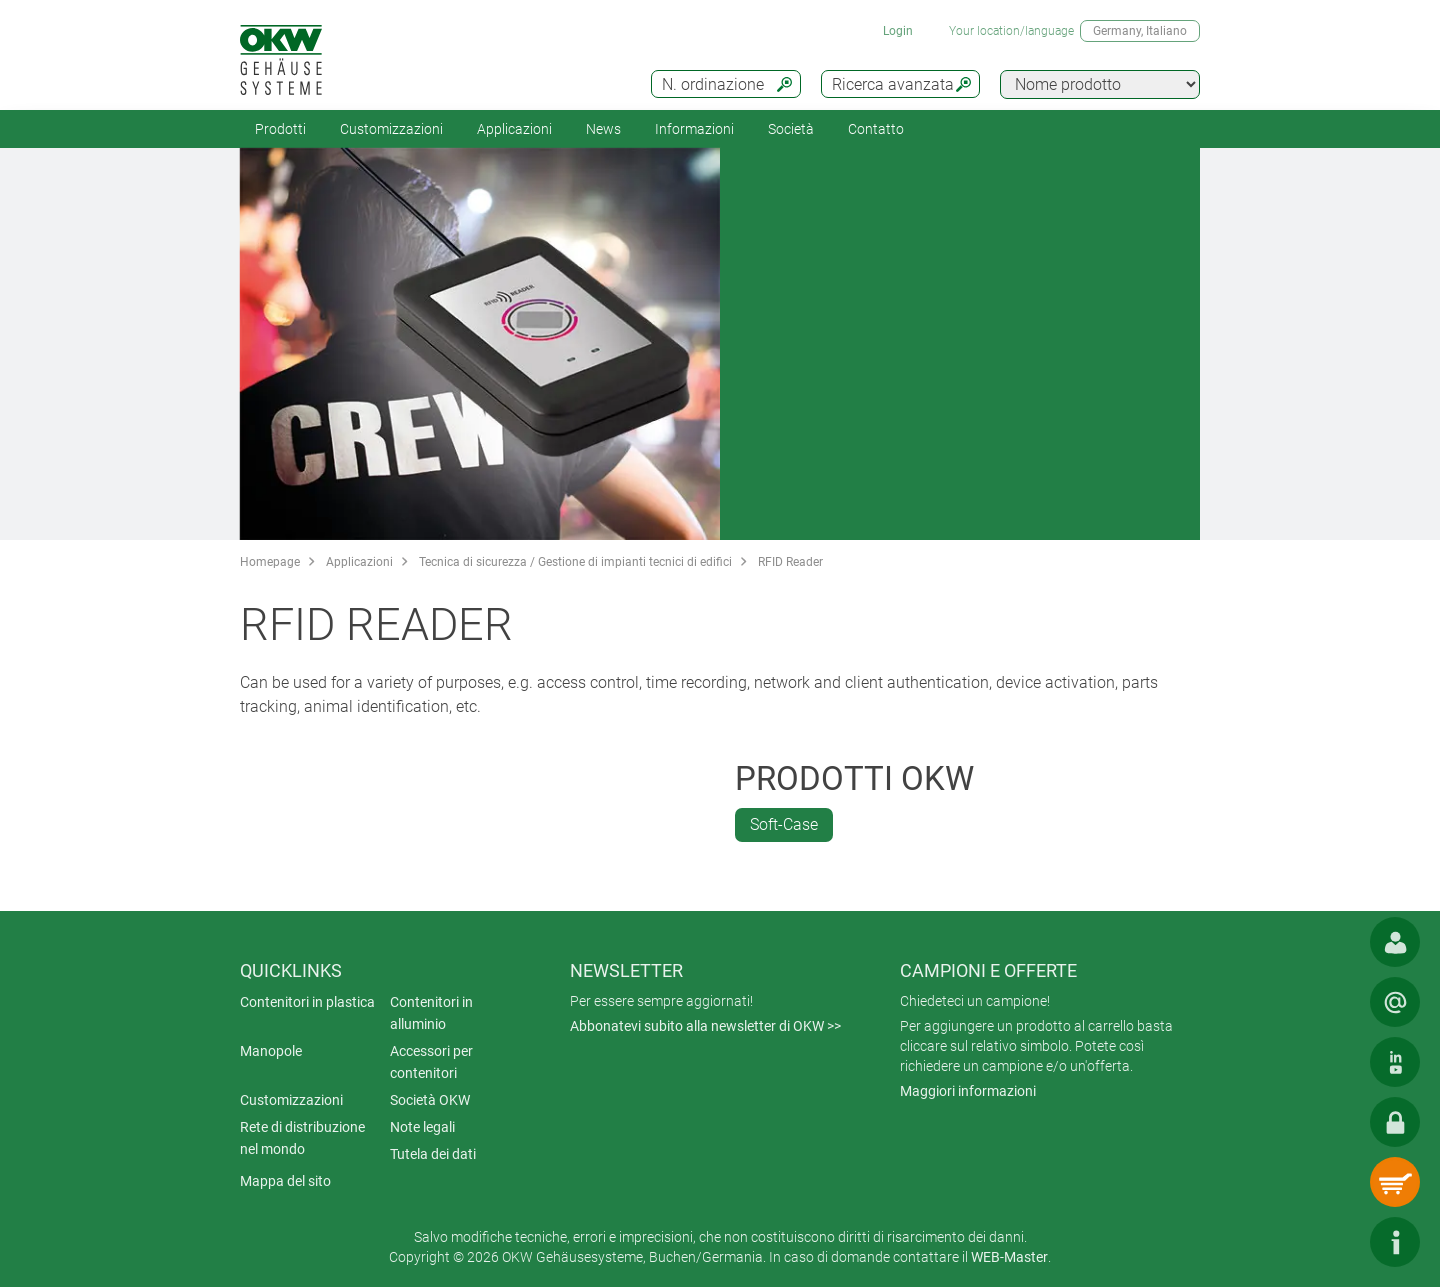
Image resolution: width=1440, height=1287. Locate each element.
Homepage (270, 562)
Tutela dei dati (433, 1154)
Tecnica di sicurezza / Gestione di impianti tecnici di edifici (575, 562)
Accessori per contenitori (431, 1062)
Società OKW (430, 1100)
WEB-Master (1009, 1257)
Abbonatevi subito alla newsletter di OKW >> (705, 1026)
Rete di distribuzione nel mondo (302, 1138)
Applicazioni (514, 129)
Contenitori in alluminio (431, 1013)
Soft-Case (784, 824)
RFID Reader (790, 562)
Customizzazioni (391, 129)
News (603, 129)
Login (898, 31)
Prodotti (280, 129)
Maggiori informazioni (968, 1091)
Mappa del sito (285, 1181)
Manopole (271, 1051)
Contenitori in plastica (307, 1002)
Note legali (422, 1127)
